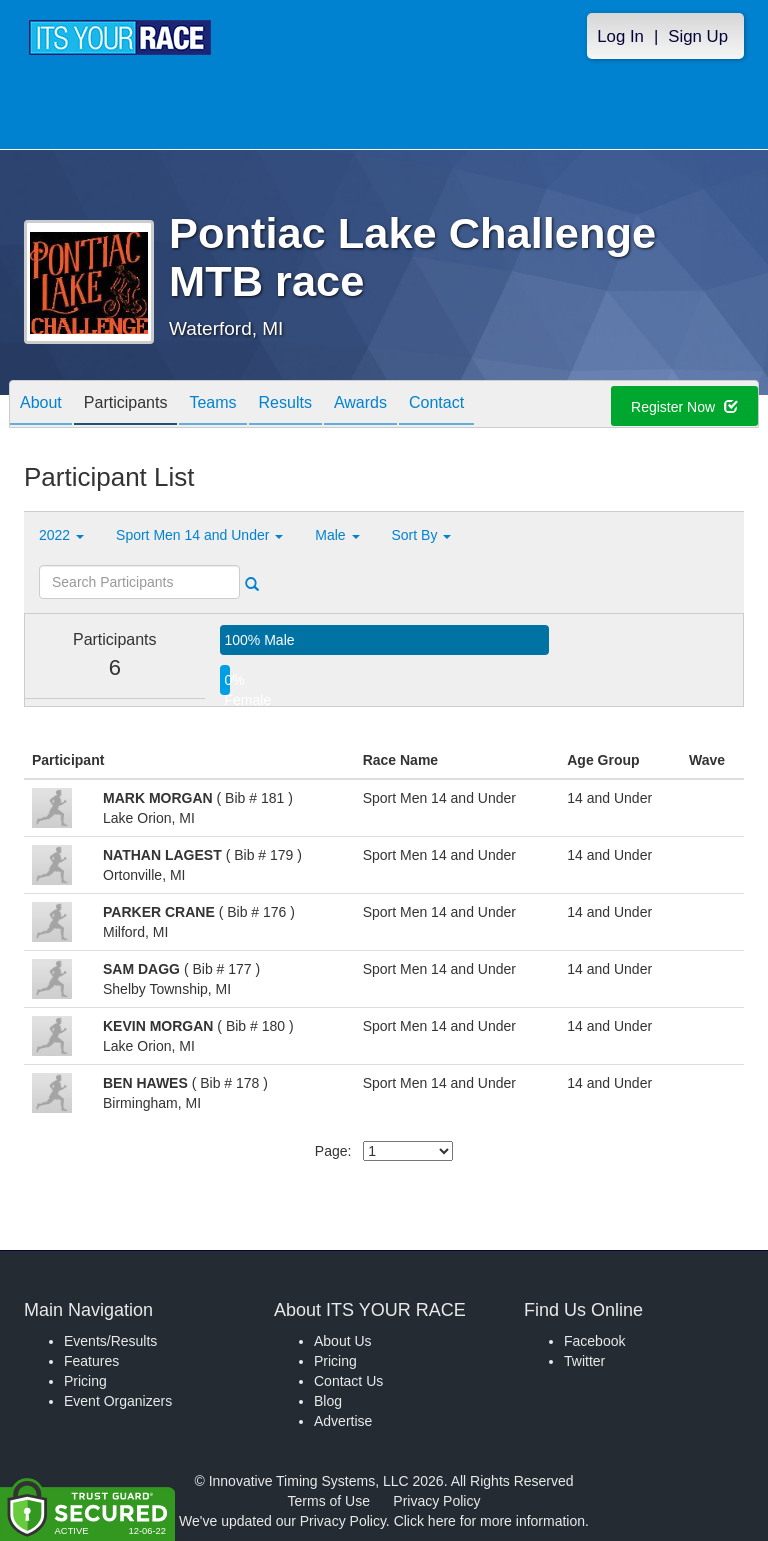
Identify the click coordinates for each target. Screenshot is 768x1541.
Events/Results (110, 1341)
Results (285, 405)
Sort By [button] (422, 535)
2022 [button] (61, 535)
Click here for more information (489, 1521)
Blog (328, 1401)
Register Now (684, 407)
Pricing (85, 1381)
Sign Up (698, 36)
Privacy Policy (436, 1501)
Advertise (343, 1421)
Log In (620, 36)
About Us (343, 1341)
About (41, 405)
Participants (126, 405)
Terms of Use (329, 1501)
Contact (436, 405)
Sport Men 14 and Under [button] (199, 535)
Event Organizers (118, 1401)
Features (91, 1361)
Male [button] (337, 535)
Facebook (594, 1341)
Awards (360, 405)
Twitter (584, 1361)
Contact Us (348, 1381)
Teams (212, 405)
